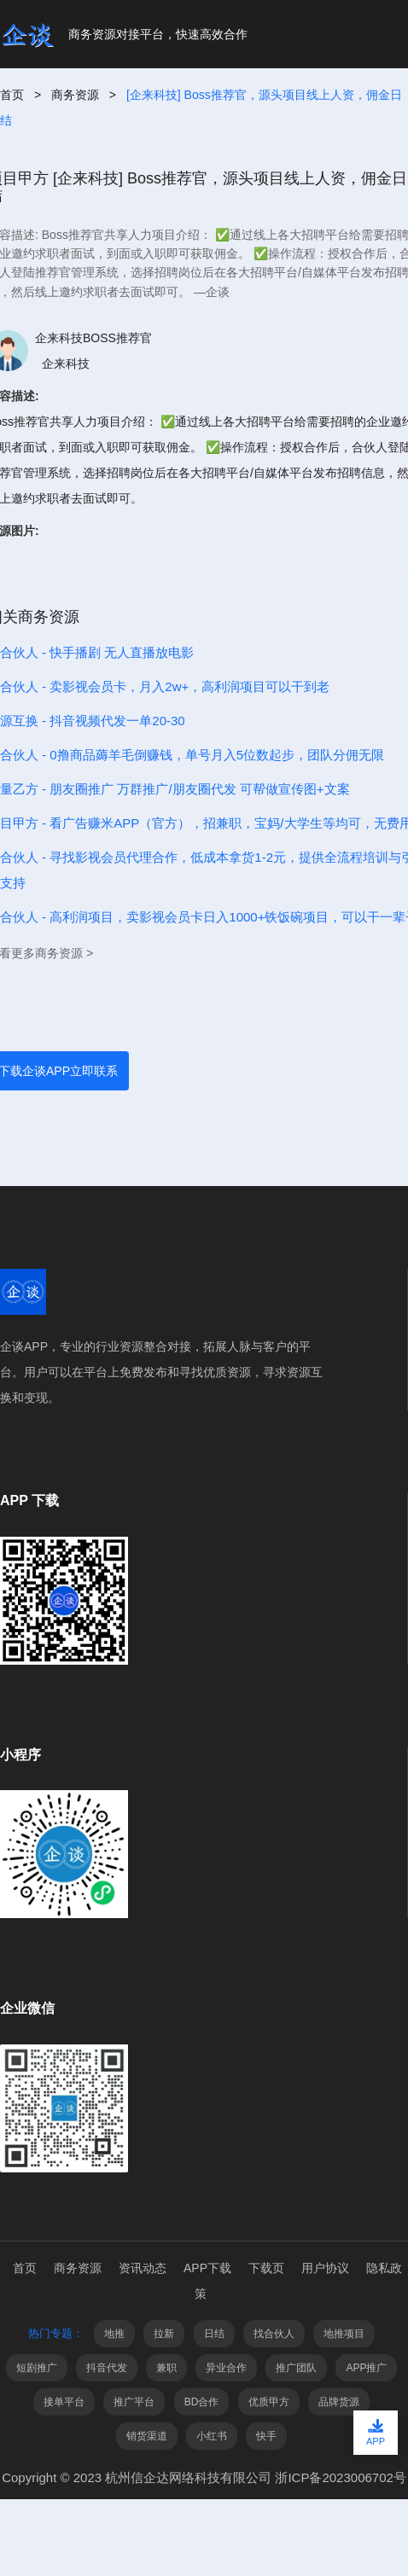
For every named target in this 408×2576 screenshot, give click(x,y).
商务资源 (75, 95)
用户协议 (325, 2268)
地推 (114, 2334)
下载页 (266, 2268)
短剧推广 (36, 2368)
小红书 (211, 2436)
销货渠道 (146, 2436)
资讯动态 (142, 2268)
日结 (214, 2334)
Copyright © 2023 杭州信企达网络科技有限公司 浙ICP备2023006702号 (204, 2477)
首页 (12, 95)
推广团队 (296, 2368)
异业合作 (226, 2368)
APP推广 (366, 2368)
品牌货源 (338, 2402)
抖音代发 (106, 2368)
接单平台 (64, 2402)
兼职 (166, 2368)
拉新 (164, 2334)
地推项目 (343, 2334)
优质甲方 (268, 2402)
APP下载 (207, 2268)
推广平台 (134, 2402)
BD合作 (201, 2402)
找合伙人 (274, 2334)
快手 (266, 2436)
